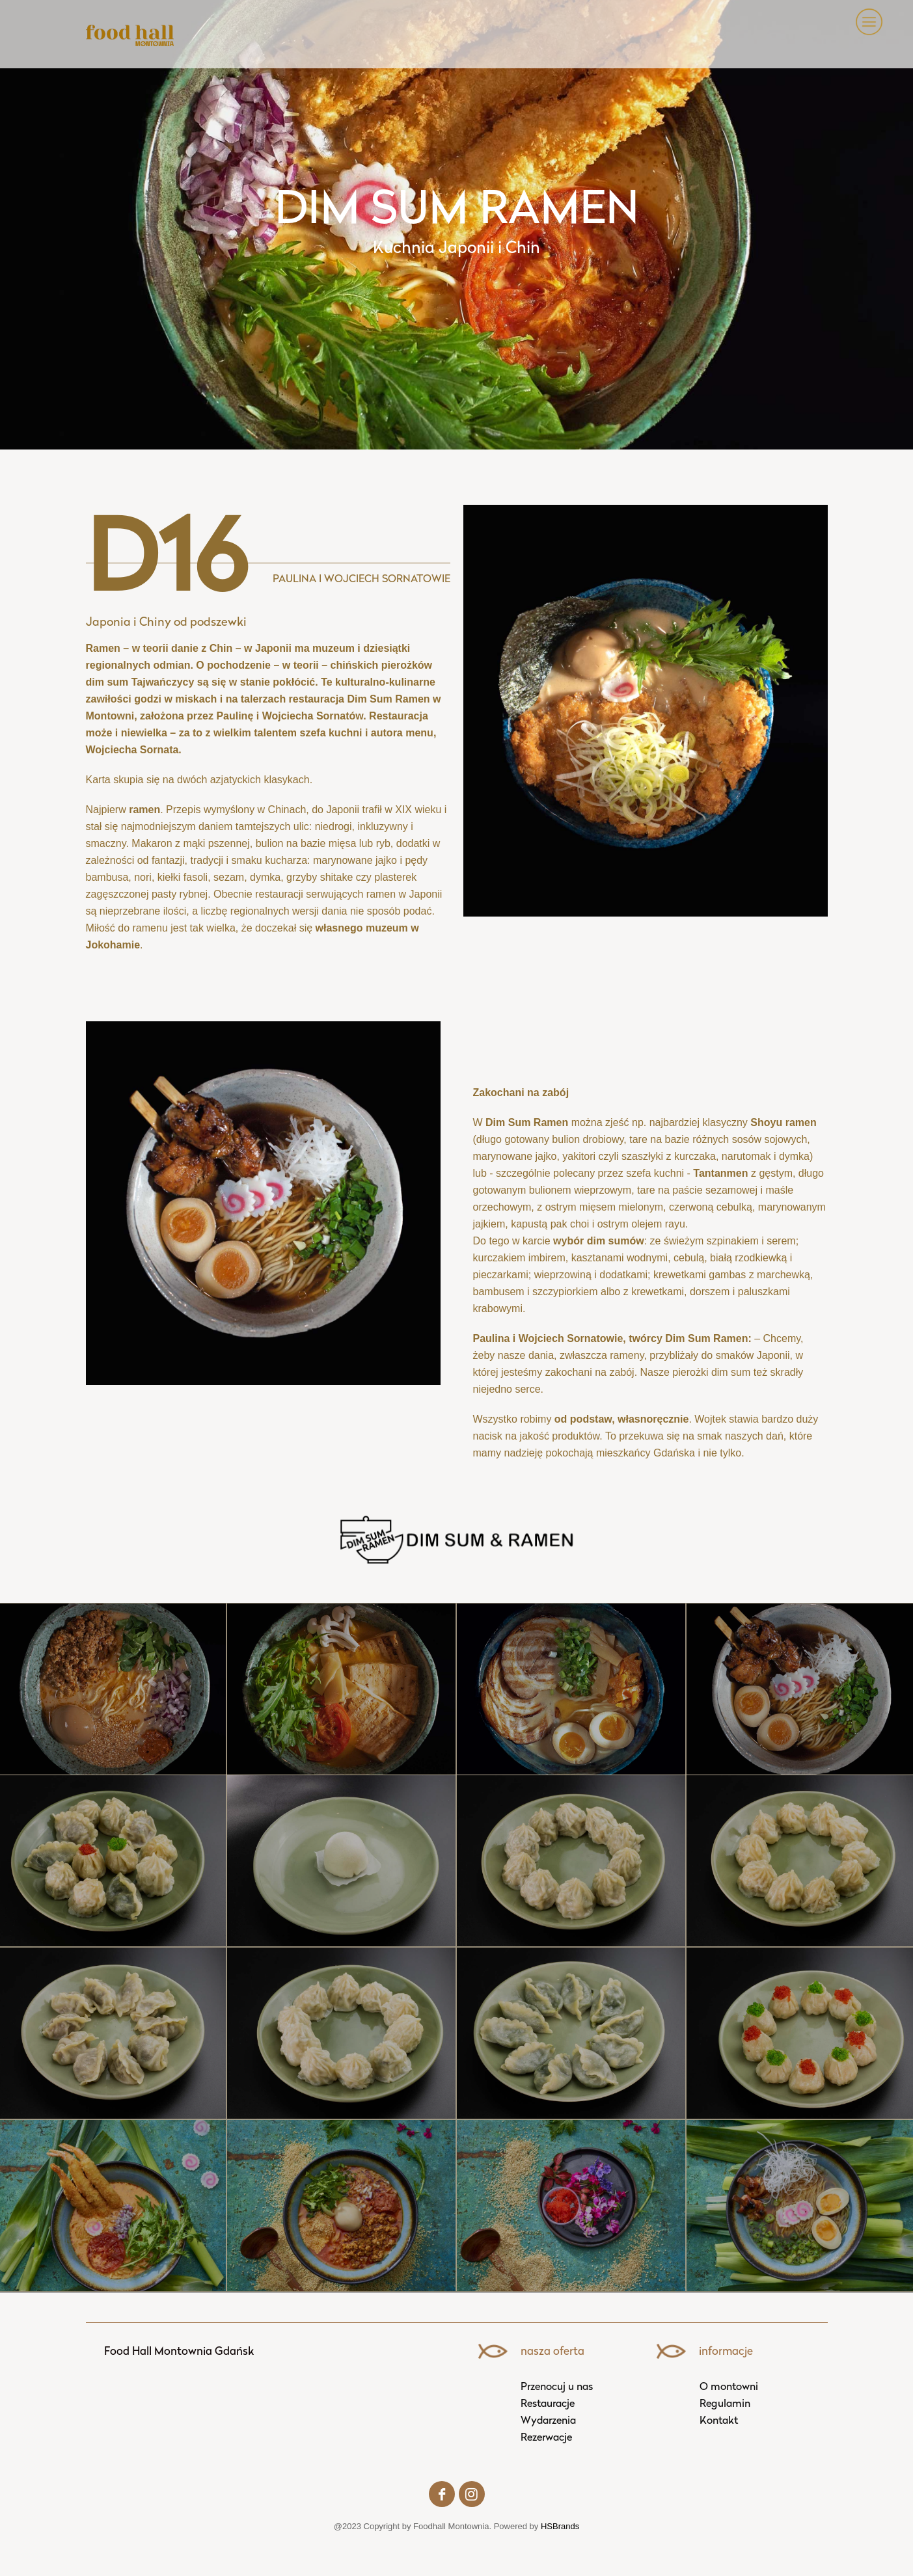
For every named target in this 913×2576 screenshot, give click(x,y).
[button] (866, 22)
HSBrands (560, 2526)
